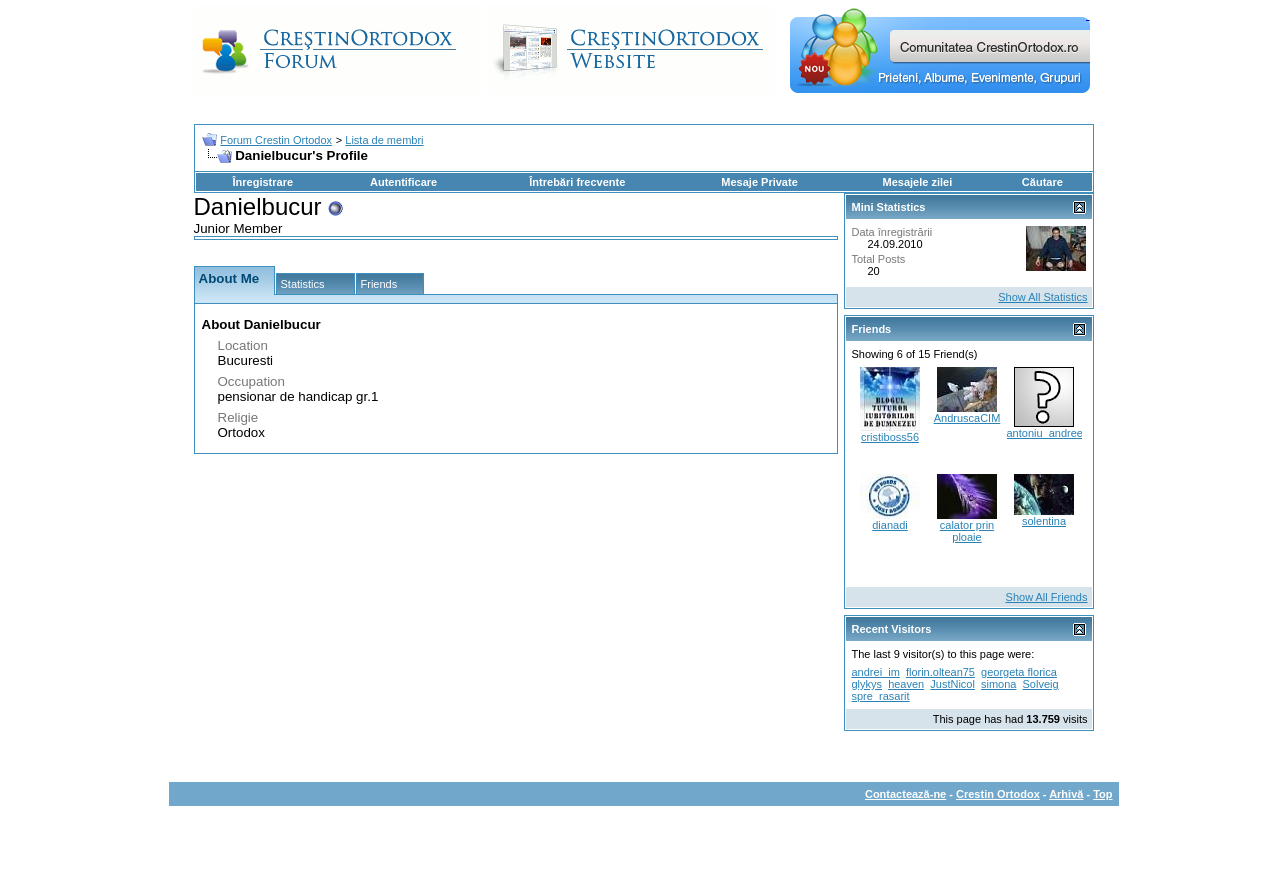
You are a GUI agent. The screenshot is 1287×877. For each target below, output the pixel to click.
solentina (1044, 521)
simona (998, 684)
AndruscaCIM (967, 418)
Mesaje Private (759, 182)
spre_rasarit (881, 696)
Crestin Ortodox (998, 794)
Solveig (1041, 684)
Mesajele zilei (918, 182)
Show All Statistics (1042, 297)
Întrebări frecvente (577, 182)
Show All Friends (1047, 597)
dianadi (889, 525)
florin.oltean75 (940, 672)
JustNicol (952, 684)
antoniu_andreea (1048, 433)
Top (1102, 794)
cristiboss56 (890, 437)
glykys (867, 684)
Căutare (1042, 182)
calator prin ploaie (967, 531)
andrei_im (876, 672)
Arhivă (1066, 794)
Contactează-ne (905, 794)
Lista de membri (384, 140)
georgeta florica (1019, 672)
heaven (906, 684)
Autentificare (403, 182)
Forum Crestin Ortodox (276, 140)
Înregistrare (263, 182)
